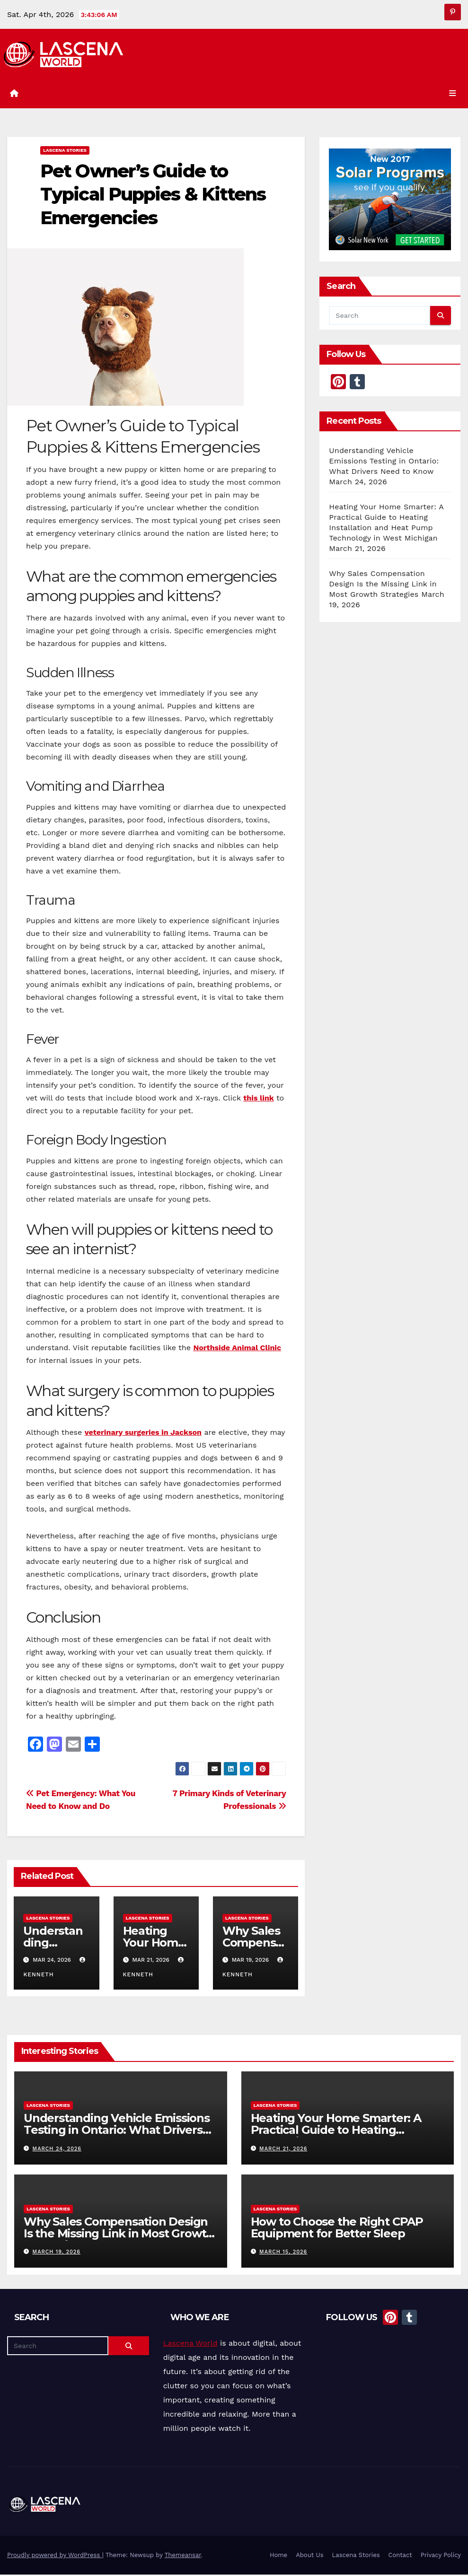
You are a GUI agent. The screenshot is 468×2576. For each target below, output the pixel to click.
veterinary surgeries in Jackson (143, 1433)
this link (258, 1099)
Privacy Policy (441, 2556)
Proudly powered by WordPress (54, 2556)
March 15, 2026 (283, 2253)
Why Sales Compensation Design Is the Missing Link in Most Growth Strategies (383, 585)
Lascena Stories (65, 151)
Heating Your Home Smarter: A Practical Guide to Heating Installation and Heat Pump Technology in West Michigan (336, 2137)
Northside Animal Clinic (237, 1349)
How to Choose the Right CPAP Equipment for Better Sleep (337, 2229)
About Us (309, 2556)
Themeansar (183, 2556)
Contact (400, 2556)
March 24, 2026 (57, 2150)
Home (278, 2556)
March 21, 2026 (283, 2150)
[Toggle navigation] (451, 94)
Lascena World (190, 2344)
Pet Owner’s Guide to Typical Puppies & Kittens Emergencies (153, 195)
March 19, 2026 (56, 2253)
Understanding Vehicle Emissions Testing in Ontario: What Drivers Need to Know (384, 462)
